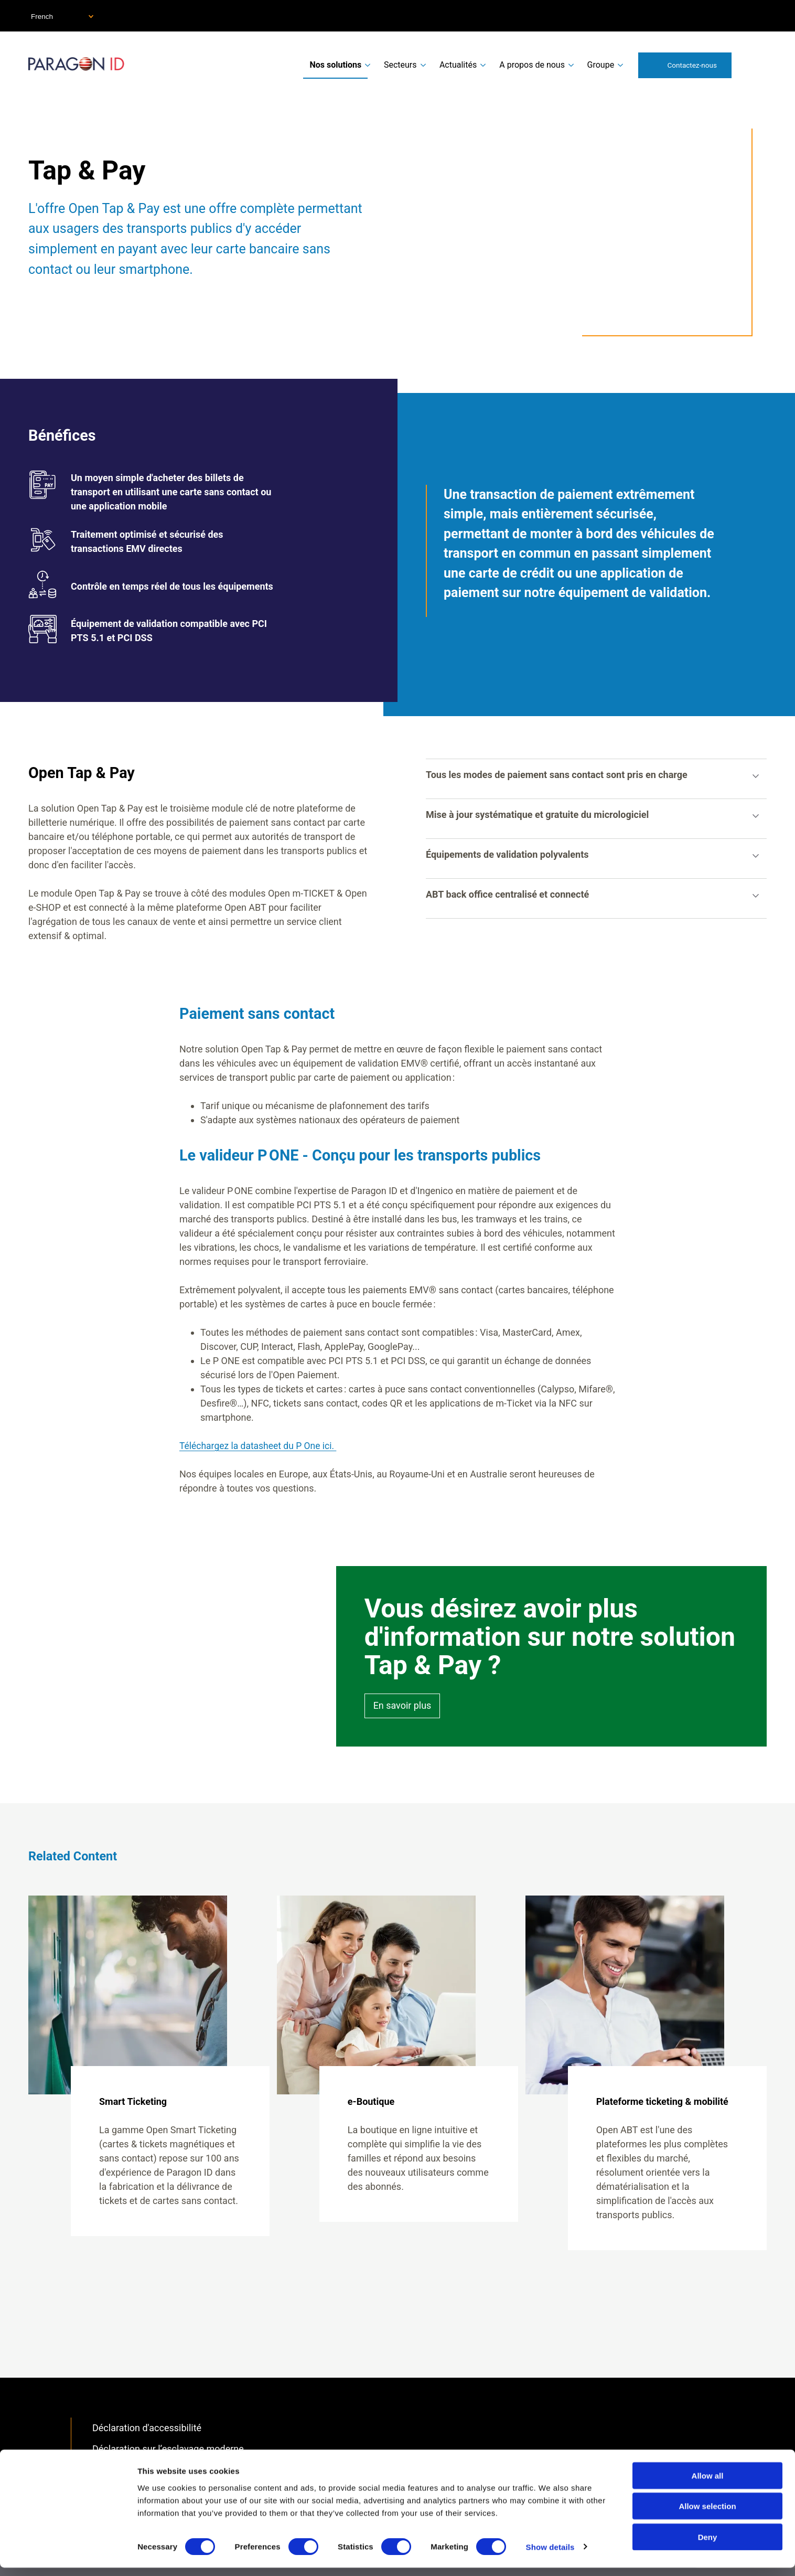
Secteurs (400, 65)
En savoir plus (402, 1705)
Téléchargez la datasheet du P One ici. (260, 1445)
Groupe (601, 65)
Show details (550, 2555)
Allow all (708, 2483)
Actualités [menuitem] (458, 65)
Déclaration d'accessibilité (146, 2427)
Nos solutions (335, 65)
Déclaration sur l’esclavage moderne (168, 2448)
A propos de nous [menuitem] (532, 65)
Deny (707, 2545)
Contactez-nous (692, 65)
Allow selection (707, 2514)
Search (753, 65)
